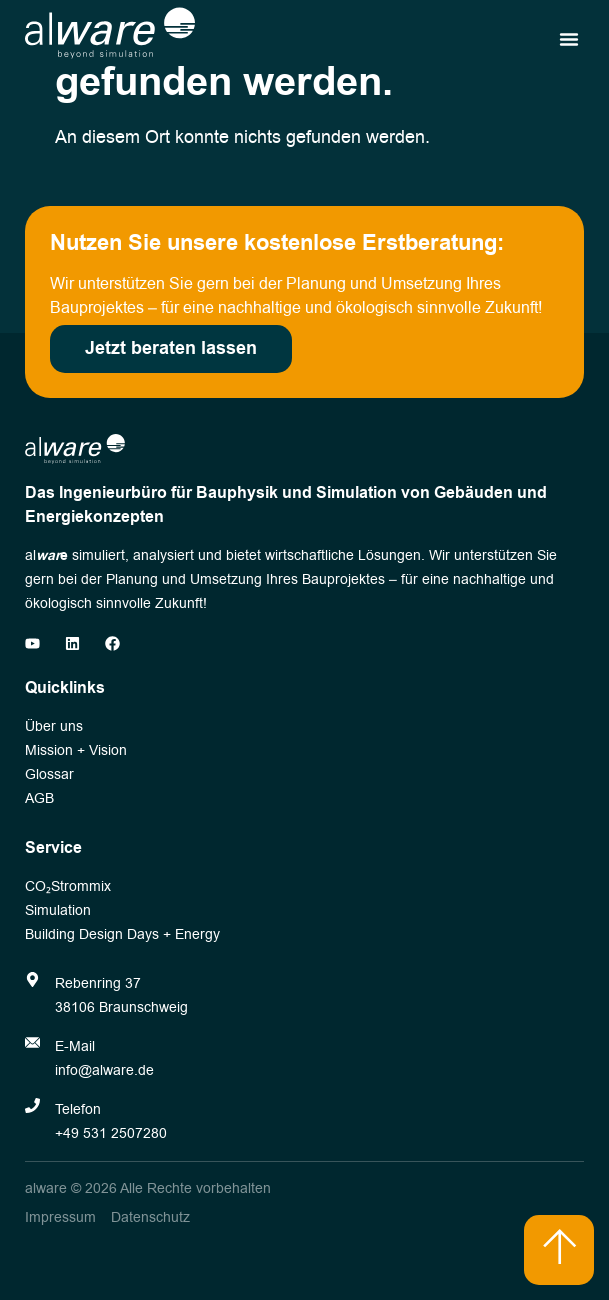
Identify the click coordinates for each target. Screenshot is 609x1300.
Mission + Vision (76, 750)
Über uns (54, 726)
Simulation (58, 910)
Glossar (49, 774)
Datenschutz (150, 1217)
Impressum (60, 1217)
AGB (39, 798)
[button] (569, 39)
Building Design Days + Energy (122, 934)
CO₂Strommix (68, 886)
